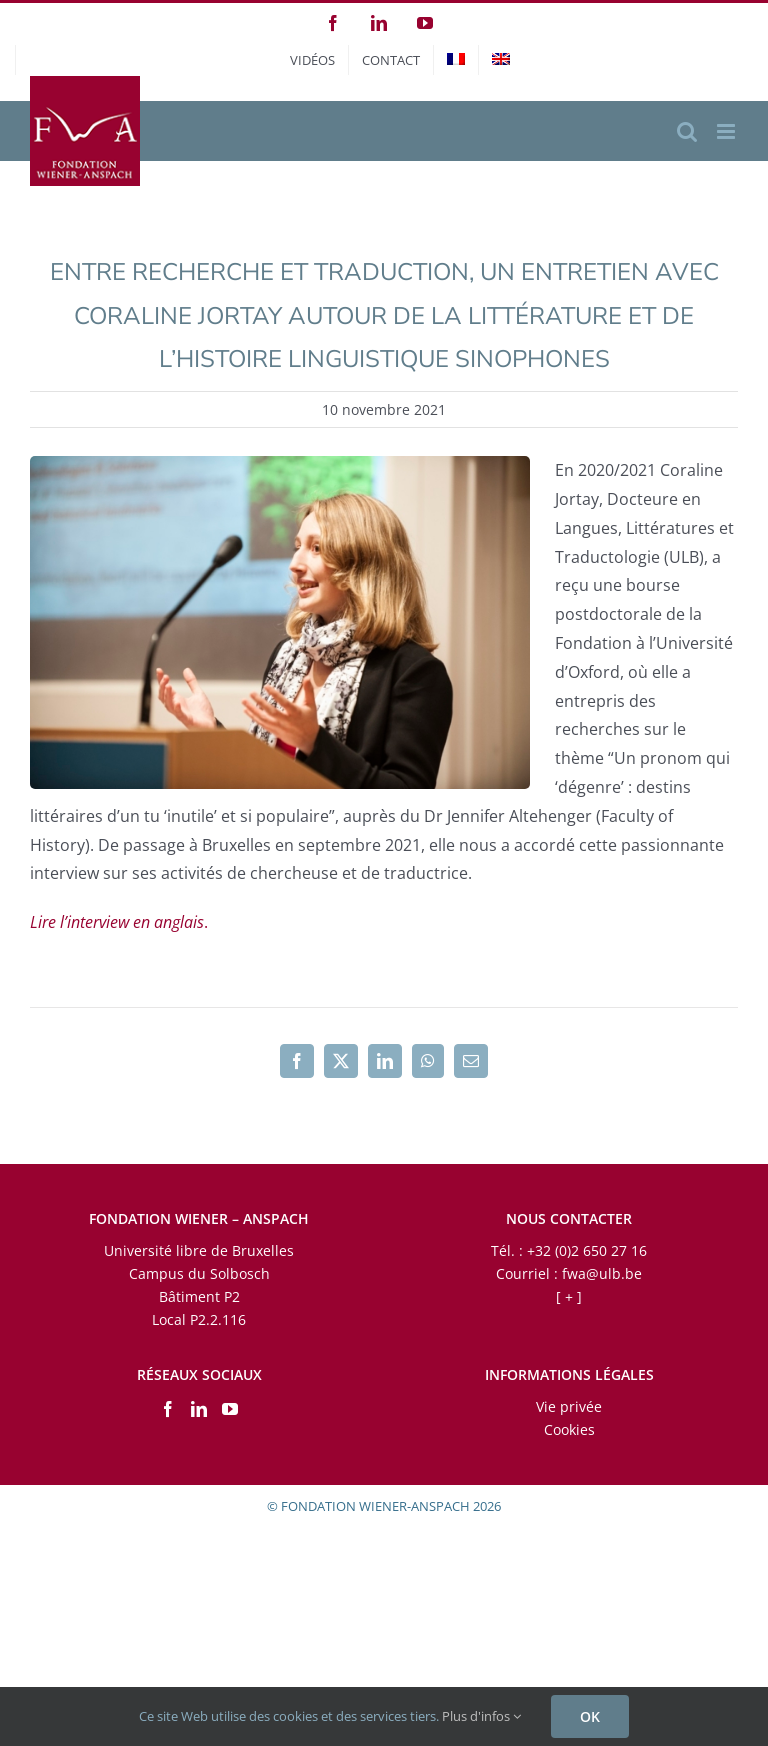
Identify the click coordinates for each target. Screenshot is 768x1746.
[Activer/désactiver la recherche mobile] (687, 131)
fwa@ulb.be (602, 1273)
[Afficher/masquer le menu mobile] (727, 131)
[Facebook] (168, 1409)
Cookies (569, 1429)
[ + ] (569, 1296)
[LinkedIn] (199, 1409)
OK (590, 1716)
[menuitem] (456, 60)
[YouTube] (230, 1409)
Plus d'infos (481, 1716)
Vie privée (569, 1406)
